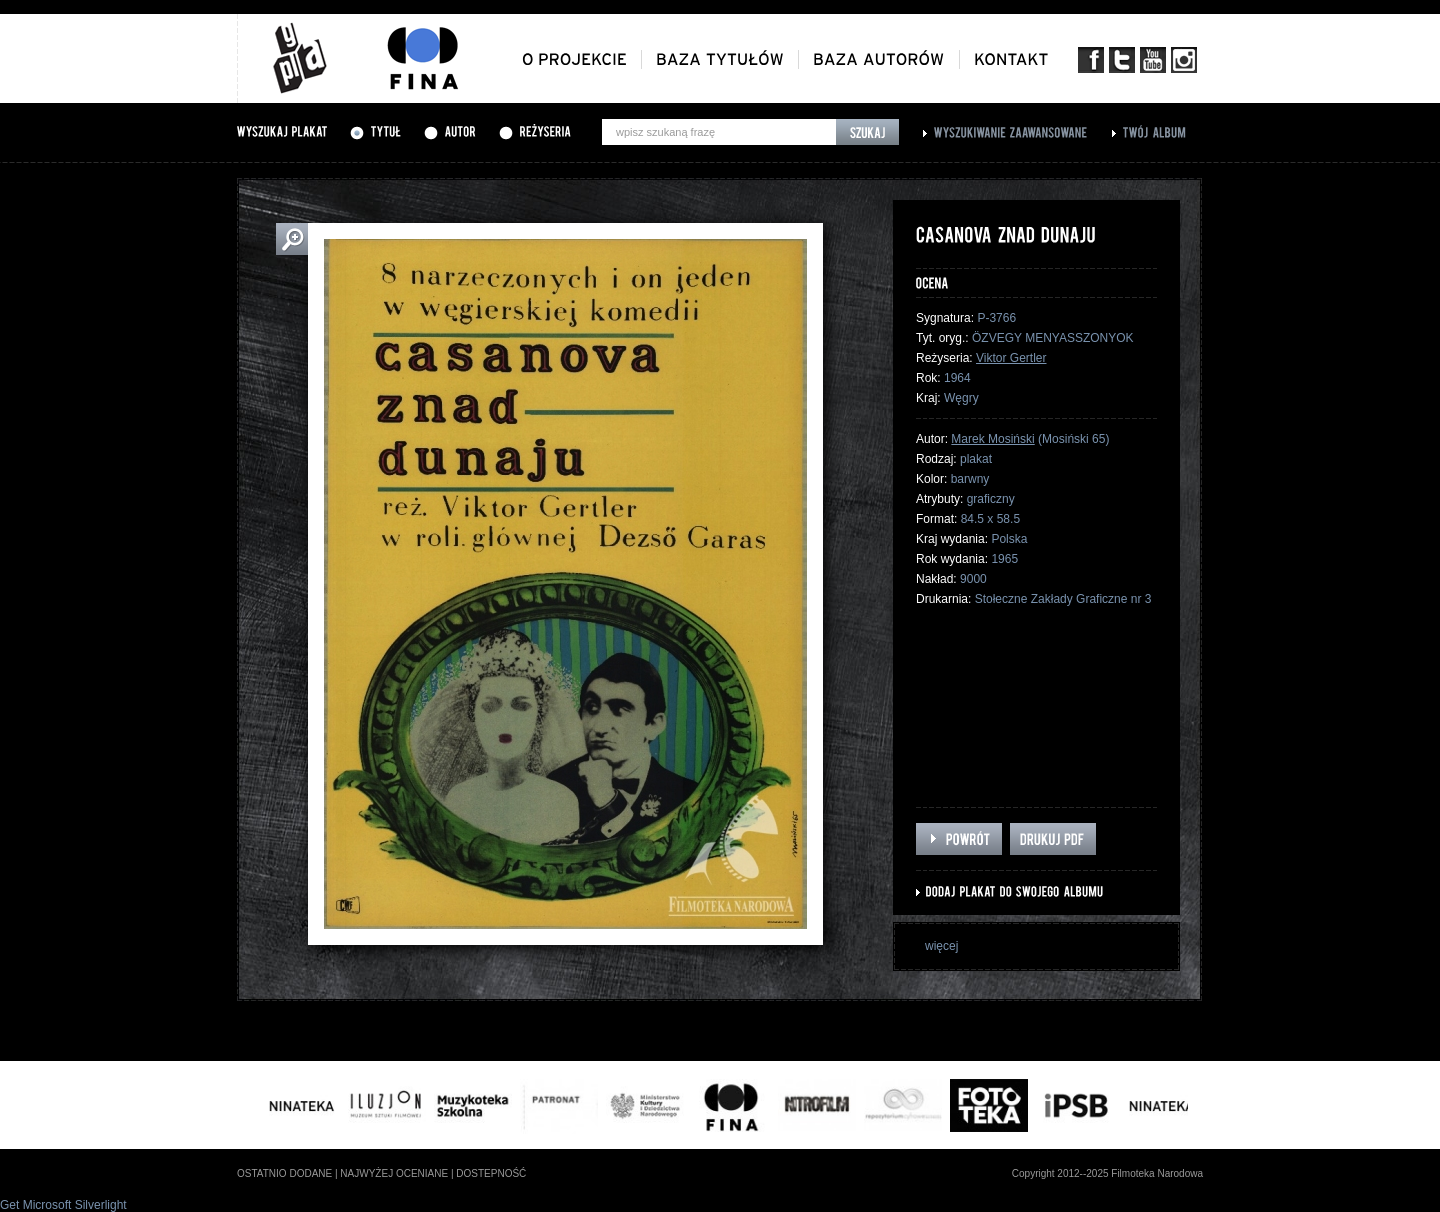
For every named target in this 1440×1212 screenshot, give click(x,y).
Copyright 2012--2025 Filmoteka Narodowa (1107, 1173)
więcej (941, 946)
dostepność (491, 1173)
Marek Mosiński (992, 439)
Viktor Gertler (1011, 358)
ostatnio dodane (284, 1173)
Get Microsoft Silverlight (63, 1205)
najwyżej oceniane (394, 1173)
